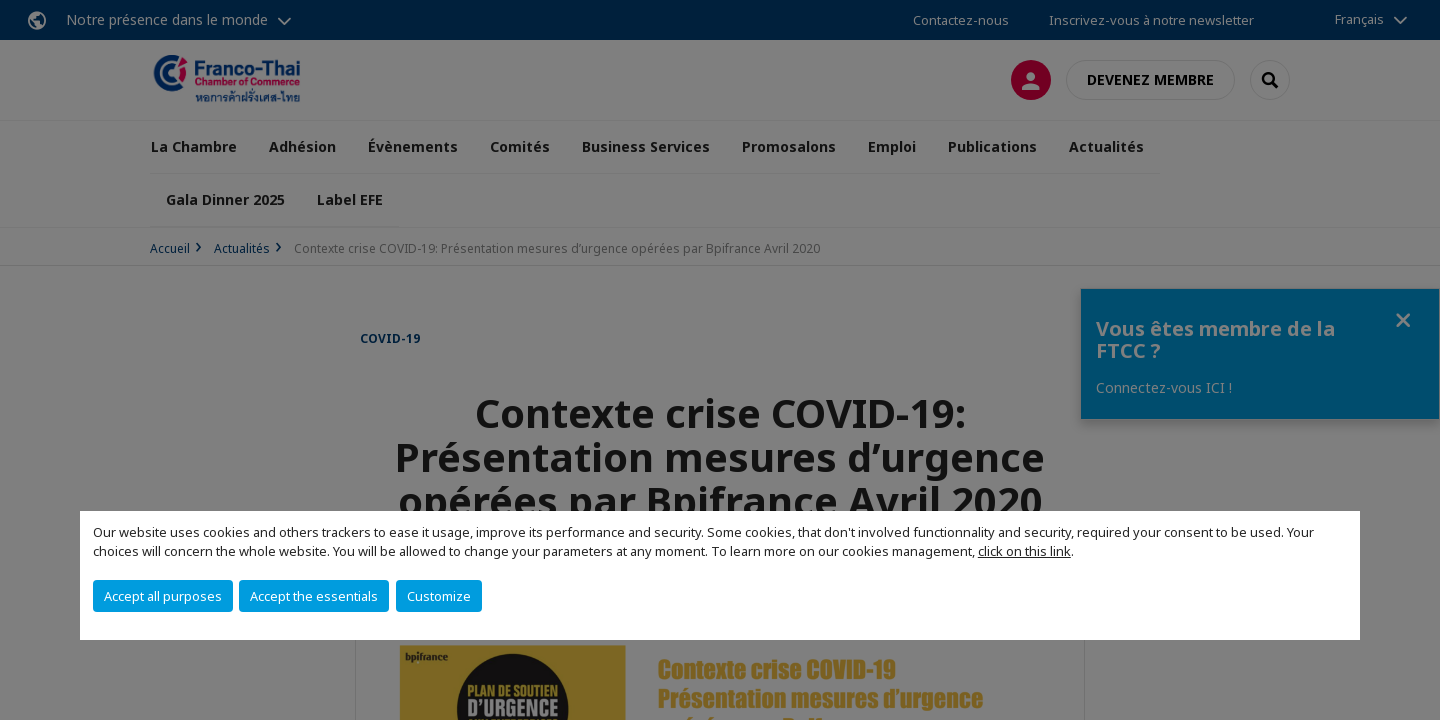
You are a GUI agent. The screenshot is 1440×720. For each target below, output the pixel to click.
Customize (439, 596)
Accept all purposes (163, 596)
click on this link (1024, 551)
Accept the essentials (314, 596)
